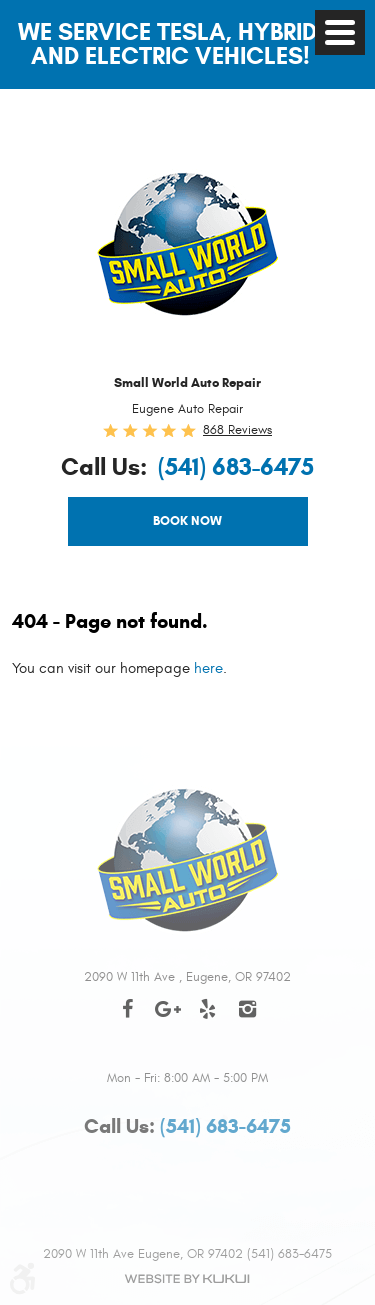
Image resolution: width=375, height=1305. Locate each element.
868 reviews (237, 430)
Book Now (187, 521)
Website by (188, 1279)
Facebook (128, 1019)
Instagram (248, 1019)
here (208, 668)
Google (168, 1019)
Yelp (208, 1019)
